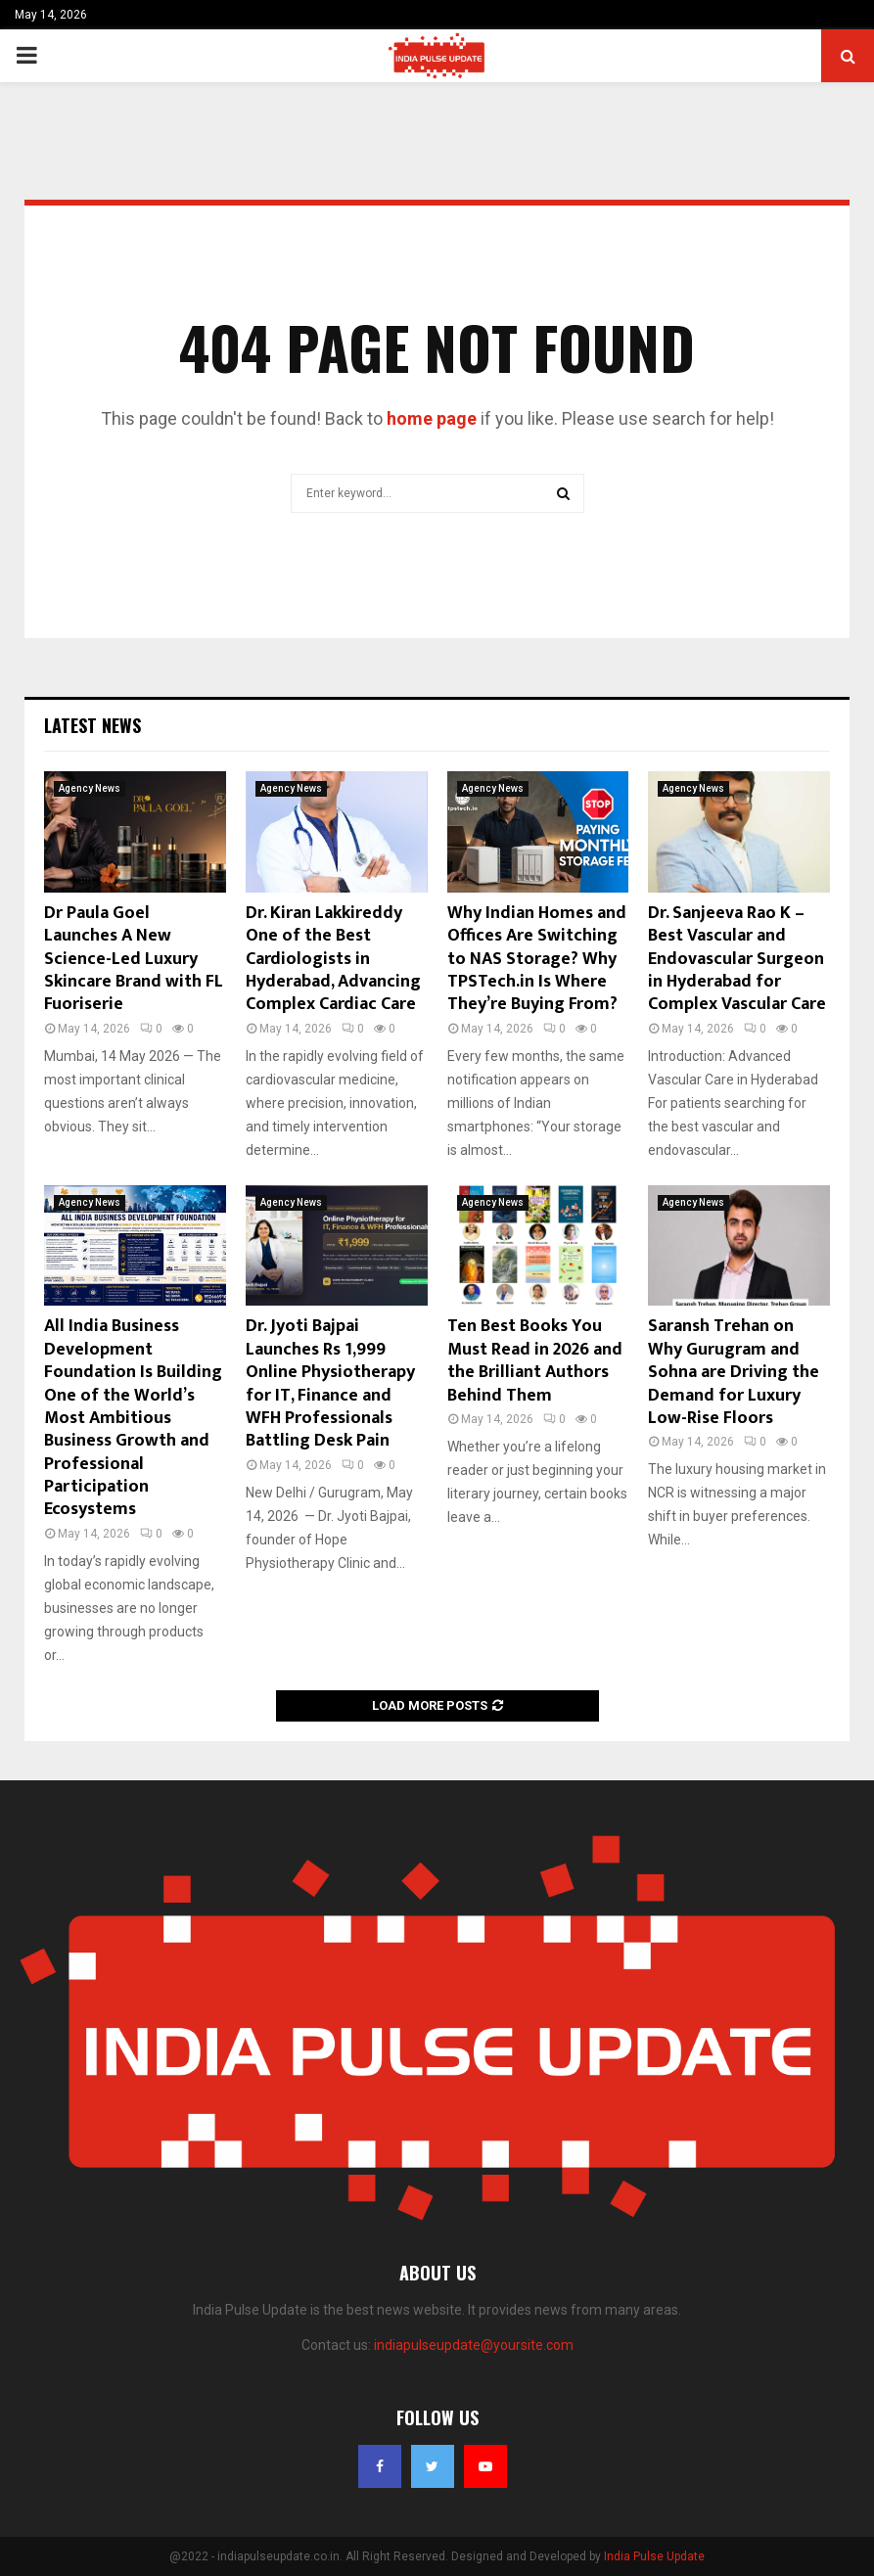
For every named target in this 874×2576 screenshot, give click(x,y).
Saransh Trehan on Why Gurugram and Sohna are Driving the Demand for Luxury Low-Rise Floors (733, 1372)
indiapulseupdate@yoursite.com (474, 2345)
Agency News (89, 788)
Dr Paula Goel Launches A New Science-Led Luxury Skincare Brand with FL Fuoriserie (133, 959)
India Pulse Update (654, 2556)
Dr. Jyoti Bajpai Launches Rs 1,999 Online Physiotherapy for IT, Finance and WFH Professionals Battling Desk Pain (330, 1383)
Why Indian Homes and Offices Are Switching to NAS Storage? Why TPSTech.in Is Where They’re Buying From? (536, 959)
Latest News (92, 725)
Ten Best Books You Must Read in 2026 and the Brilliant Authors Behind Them (534, 1360)
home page (432, 418)
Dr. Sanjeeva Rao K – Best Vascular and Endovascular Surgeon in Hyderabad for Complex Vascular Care (737, 959)
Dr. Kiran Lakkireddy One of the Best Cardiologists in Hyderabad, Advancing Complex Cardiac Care (333, 959)
